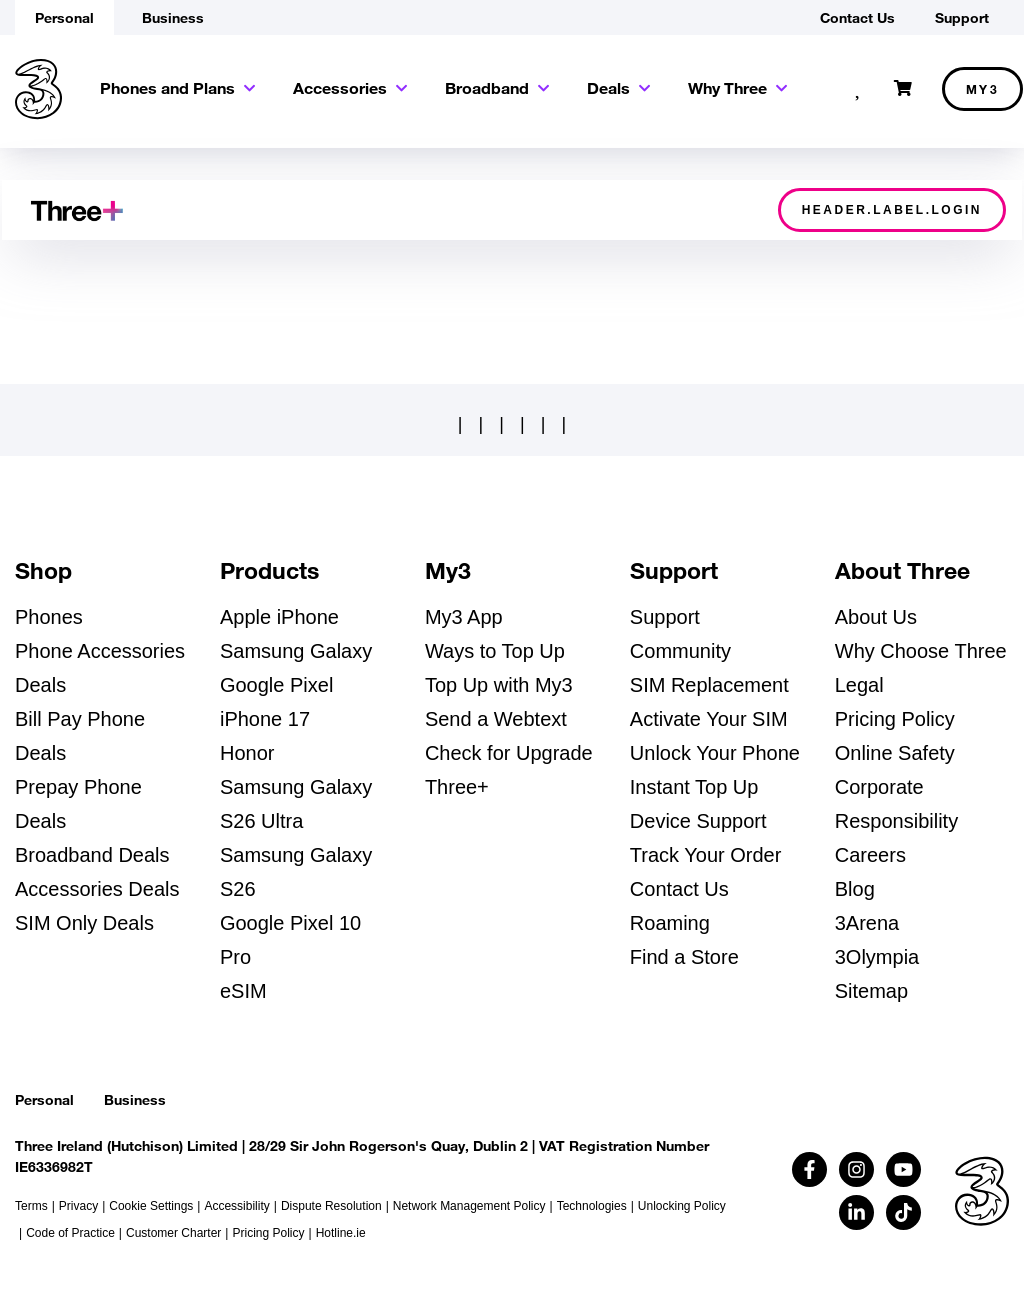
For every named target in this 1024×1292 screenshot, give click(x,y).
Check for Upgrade (509, 753)
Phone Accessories (100, 651)
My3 (983, 89)
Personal (44, 1099)
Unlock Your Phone (715, 753)
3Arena (867, 923)
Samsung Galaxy (296, 651)
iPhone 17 (265, 719)
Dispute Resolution (331, 1206)
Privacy (78, 1206)
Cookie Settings (151, 1206)
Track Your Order (706, 855)
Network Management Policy (469, 1206)
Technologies (592, 1206)
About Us (876, 617)
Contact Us (679, 889)
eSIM (243, 991)
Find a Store (684, 957)
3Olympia (877, 957)
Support (665, 617)
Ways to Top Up (495, 651)
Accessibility (236, 1206)
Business (135, 1099)
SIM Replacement (709, 685)
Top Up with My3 (499, 685)
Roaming (670, 923)
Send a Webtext (496, 719)
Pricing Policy (895, 719)
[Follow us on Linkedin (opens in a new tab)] (856, 1212)
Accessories (340, 87)
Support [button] (962, 17)
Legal (859, 685)
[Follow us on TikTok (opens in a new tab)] (903, 1212)
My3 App (464, 617)
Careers (870, 855)
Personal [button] (64, 17)
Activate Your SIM (709, 719)
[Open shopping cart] (903, 88)
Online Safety (895, 753)
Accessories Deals (97, 889)
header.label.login (892, 210)
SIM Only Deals (84, 923)
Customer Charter (173, 1233)
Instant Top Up (694, 787)
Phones (49, 617)
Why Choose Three (921, 651)
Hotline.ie (341, 1233)
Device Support (698, 821)
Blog (855, 889)
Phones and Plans (167, 87)
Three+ (457, 787)
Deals (608, 87)
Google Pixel (276, 685)
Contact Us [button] (857, 17)
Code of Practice (70, 1233)
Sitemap (871, 991)
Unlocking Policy (682, 1206)
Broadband (487, 87)
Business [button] (173, 17)
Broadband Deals (92, 855)
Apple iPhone (279, 617)
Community (680, 651)
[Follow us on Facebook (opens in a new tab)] (809, 1169)
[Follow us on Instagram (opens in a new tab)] (856, 1169)
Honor (247, 753)
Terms (31, 1206)
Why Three (727, 87)
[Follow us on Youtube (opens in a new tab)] (903, 1169)
